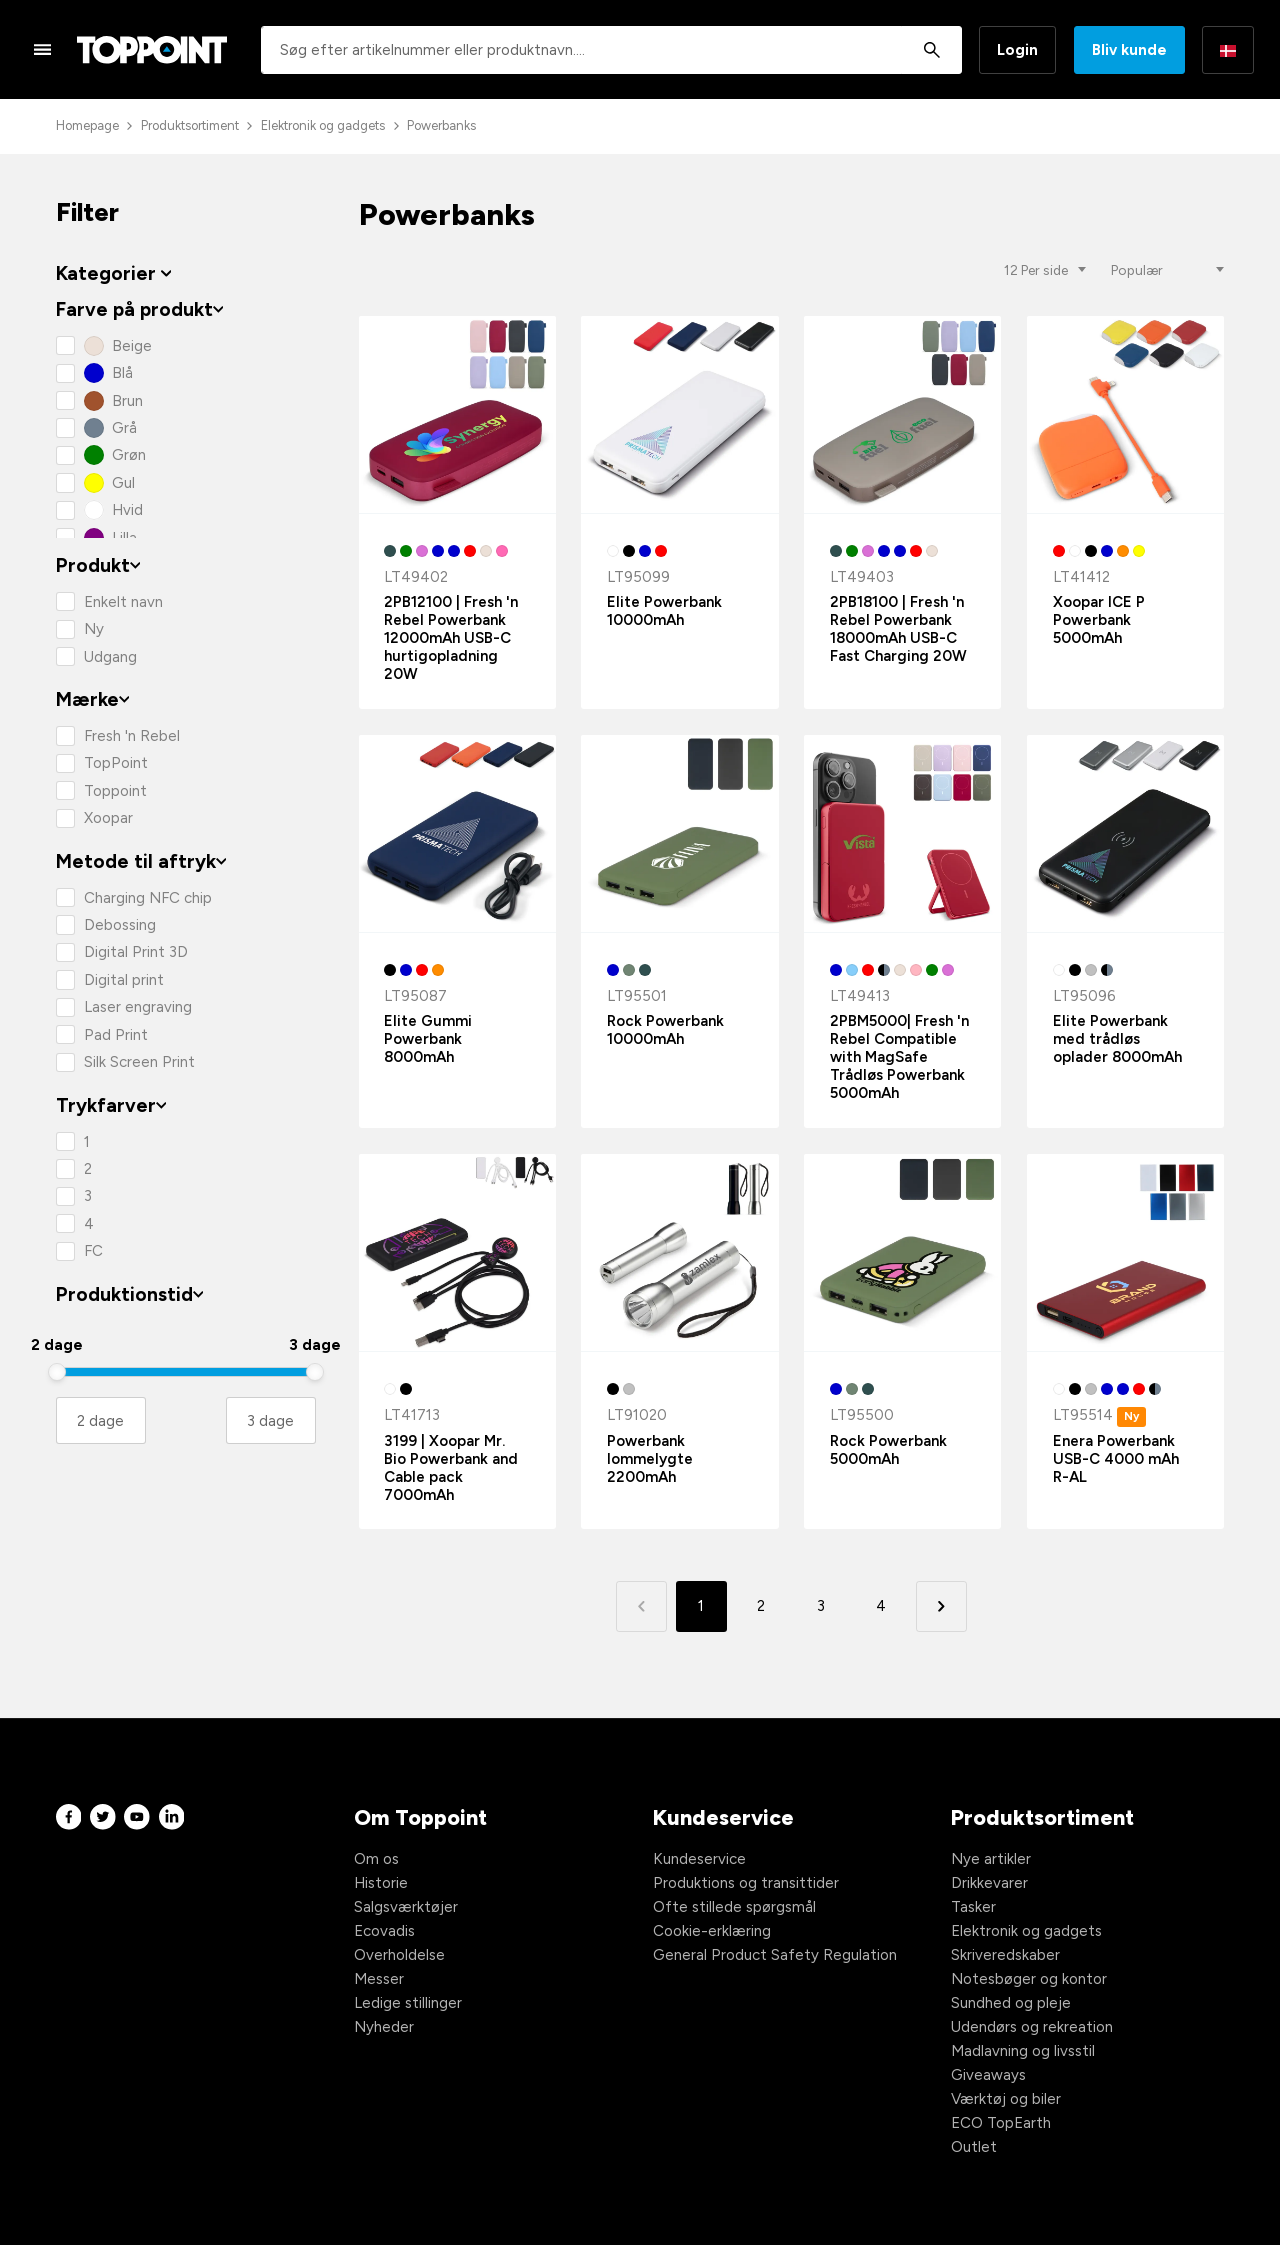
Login (1017, 50)
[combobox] (611, 50)
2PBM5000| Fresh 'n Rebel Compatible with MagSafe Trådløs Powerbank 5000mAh (899, 1057)
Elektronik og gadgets (323, 125)
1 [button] (701, 1606)
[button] (941, 1606)
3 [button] (821, 1606)
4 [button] (881, 1606)
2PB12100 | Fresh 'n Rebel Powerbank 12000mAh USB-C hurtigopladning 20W (451, 638)
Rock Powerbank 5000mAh (888, 1450)
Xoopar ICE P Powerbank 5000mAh (1099, 620)
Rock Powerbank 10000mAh (665, 1030)
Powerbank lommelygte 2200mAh (650, 1459)
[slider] (57, 1372)
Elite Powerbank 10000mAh (664, 611)
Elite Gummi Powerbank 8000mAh (428, 1039)
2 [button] (761, 1606)
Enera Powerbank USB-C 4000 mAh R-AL (1116, 1459)
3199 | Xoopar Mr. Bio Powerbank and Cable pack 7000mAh (451, 1468)
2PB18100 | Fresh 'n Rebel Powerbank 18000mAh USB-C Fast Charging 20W (898, 629)
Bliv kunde (1129, 50)
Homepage (87, 125)
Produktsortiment (190, 125)
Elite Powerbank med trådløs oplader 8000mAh (1117, 1039)
